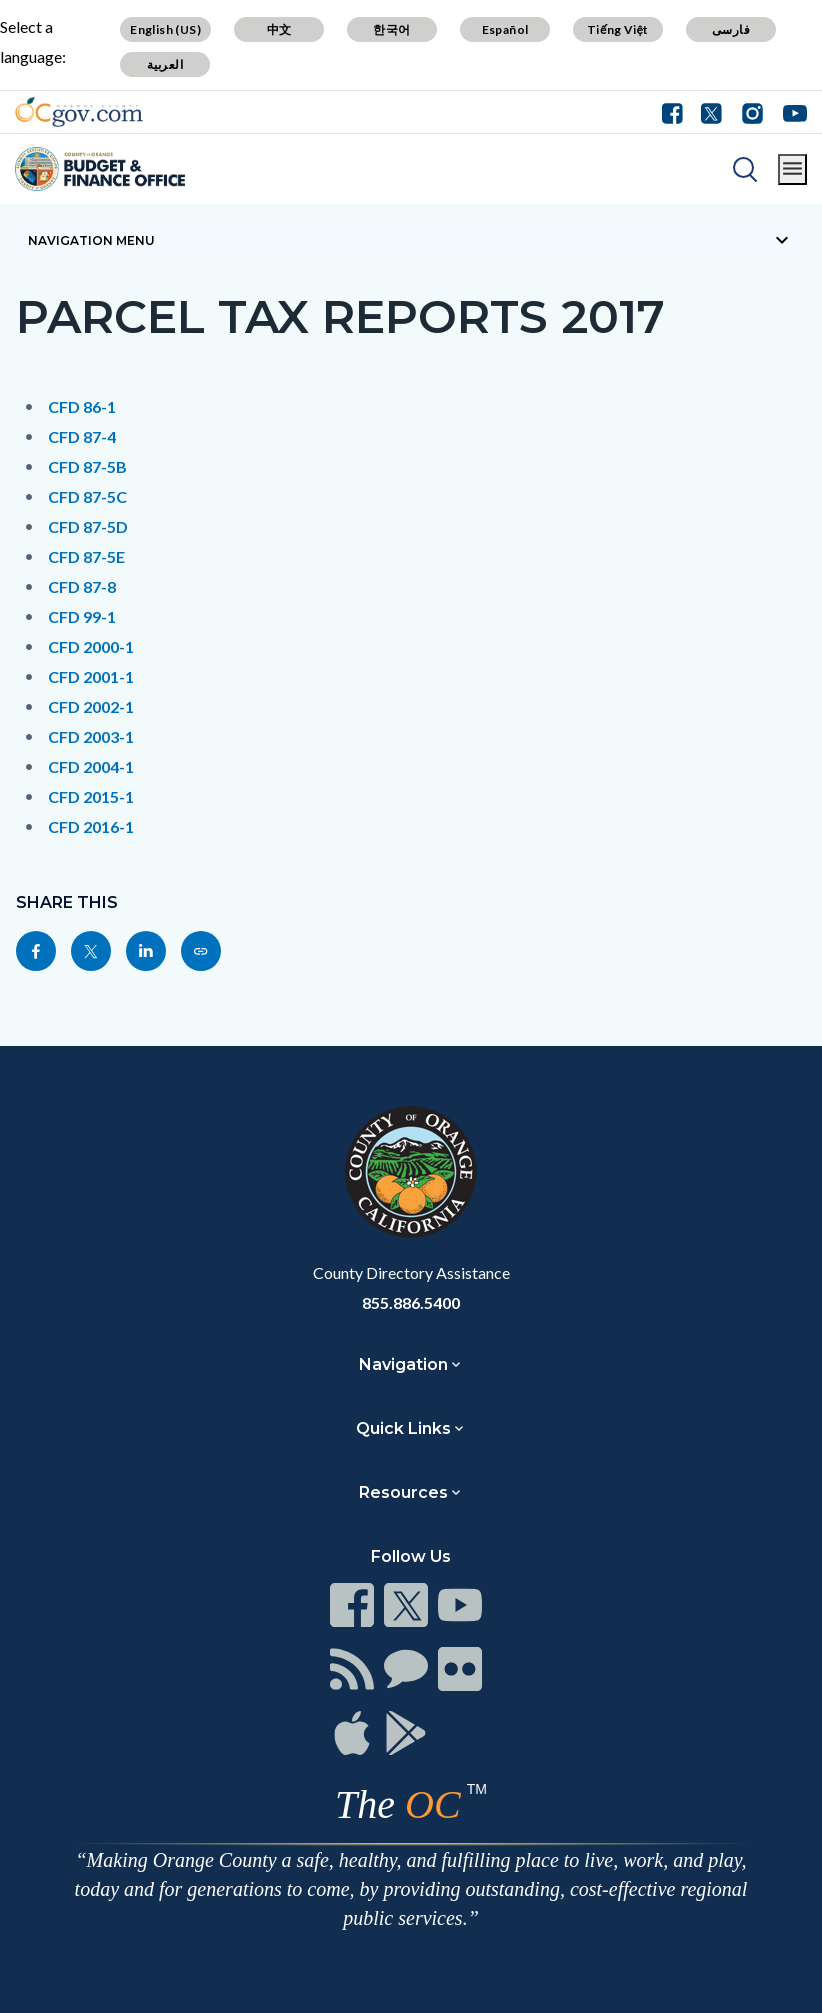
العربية (165, 64)
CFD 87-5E (86, 556)
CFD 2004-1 (91, 766)
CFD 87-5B (87, 466)
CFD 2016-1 (91, 826)
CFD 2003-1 (91, 736)
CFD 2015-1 (91, 796)
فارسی (731, 29)
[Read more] (79, 112)
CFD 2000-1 (91, 646)
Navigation (403, 1364)
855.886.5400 (411, 1302)
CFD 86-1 (82, 406)
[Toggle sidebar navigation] (411, 240)
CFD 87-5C (87, 496)
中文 (279, 29)
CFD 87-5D (88, 526)
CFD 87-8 (82, 586)
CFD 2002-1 (91, 706)
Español (505, 29)
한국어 (391, 29)
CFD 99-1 (82, 616)
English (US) (165, 29)
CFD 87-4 (82, 436)
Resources (403, 1492)
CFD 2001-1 (91, 676)
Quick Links (403, 1428)
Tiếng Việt (618, 29)
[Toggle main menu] (792, 169)
